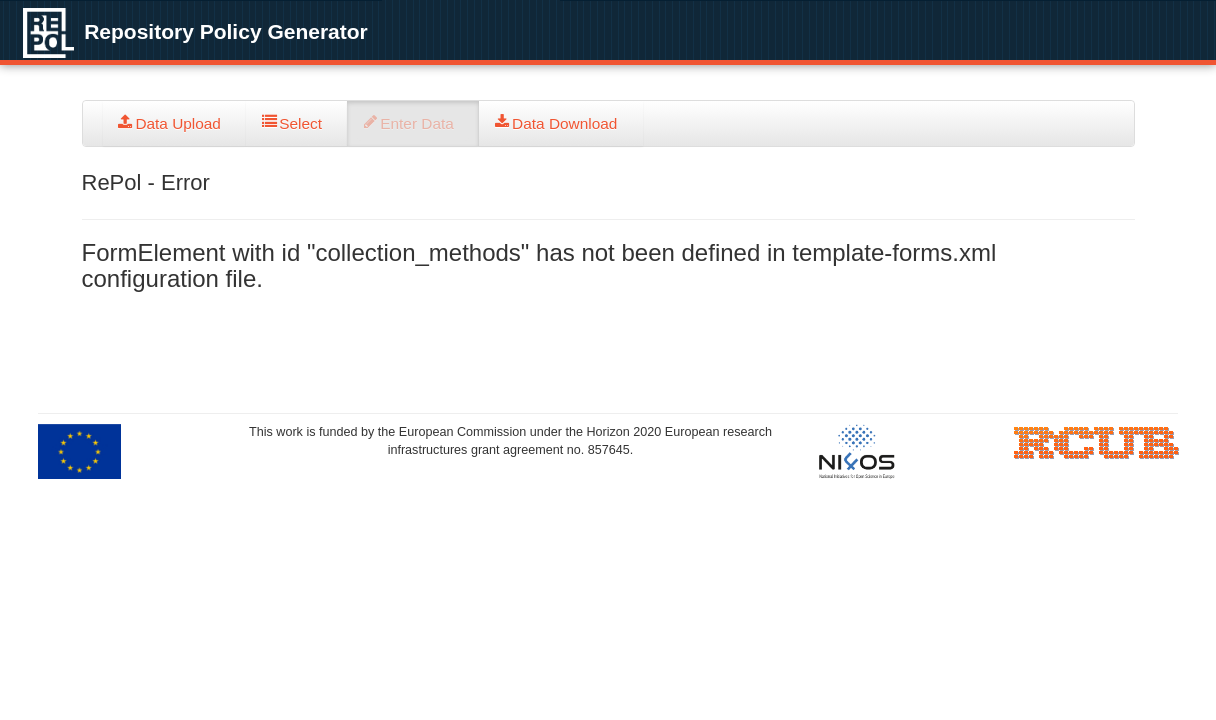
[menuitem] (175, 123)
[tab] (175, 123)
